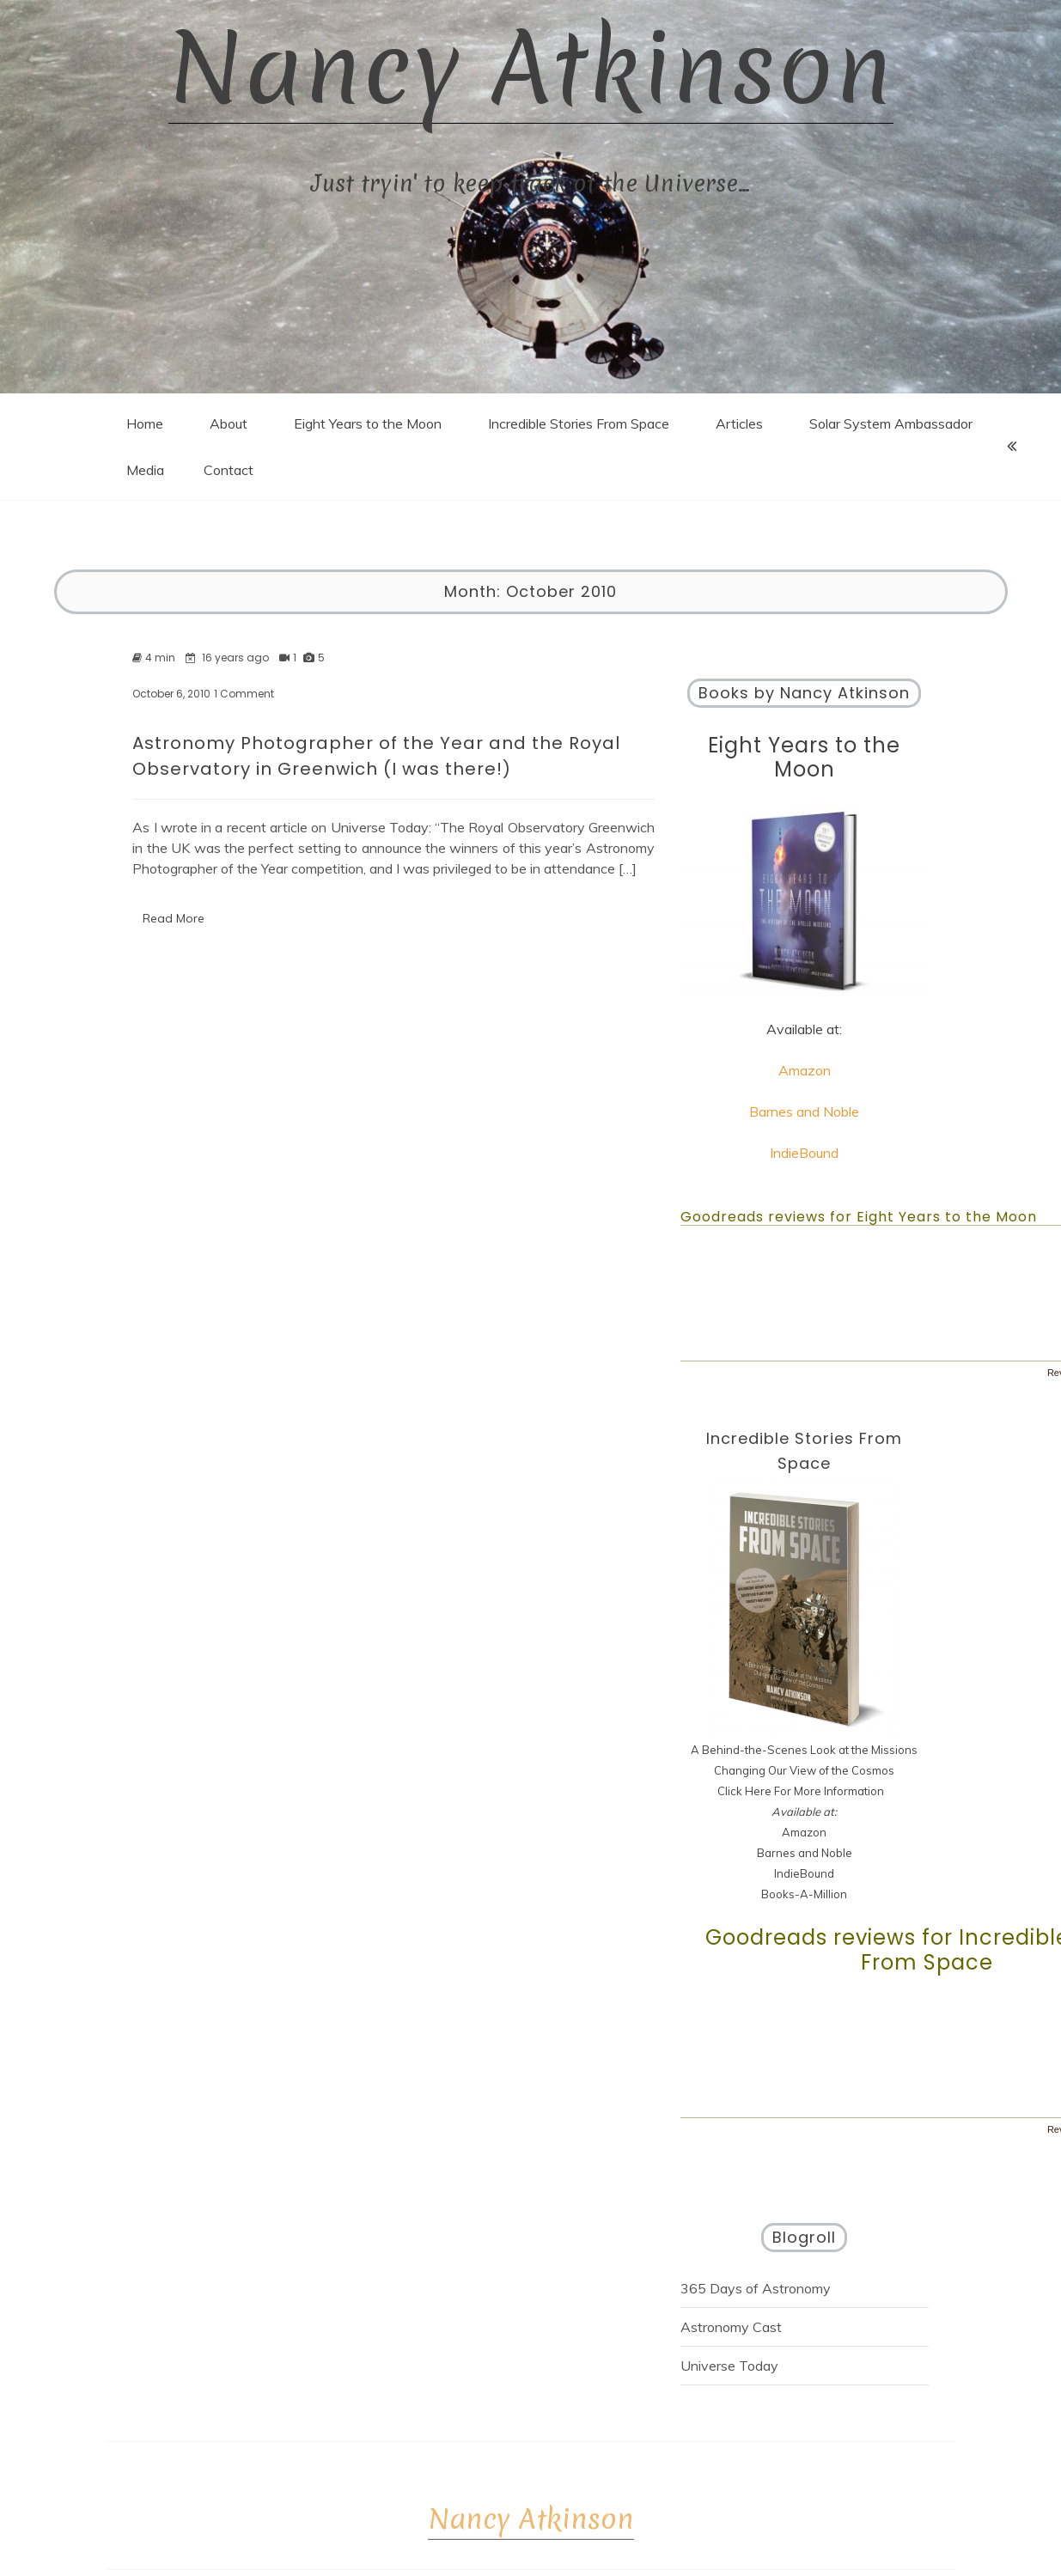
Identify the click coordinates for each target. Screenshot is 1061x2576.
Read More (173, 918)
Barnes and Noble (804, 1111)
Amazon (804, 1070)
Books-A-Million (804, 1894)
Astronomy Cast (731, 2326)
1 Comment (244, 694)
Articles (739, 423)
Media (145, 469)
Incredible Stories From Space (578, 423)
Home (144, 423)
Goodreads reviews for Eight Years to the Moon (858, 1217)
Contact (228, 469)
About (228, 423)
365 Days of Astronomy (755, 2288)
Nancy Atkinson (530, 62)
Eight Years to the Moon (368, 423)
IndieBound (804, 1152)
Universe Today (729, 2365)
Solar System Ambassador (891, 423)
